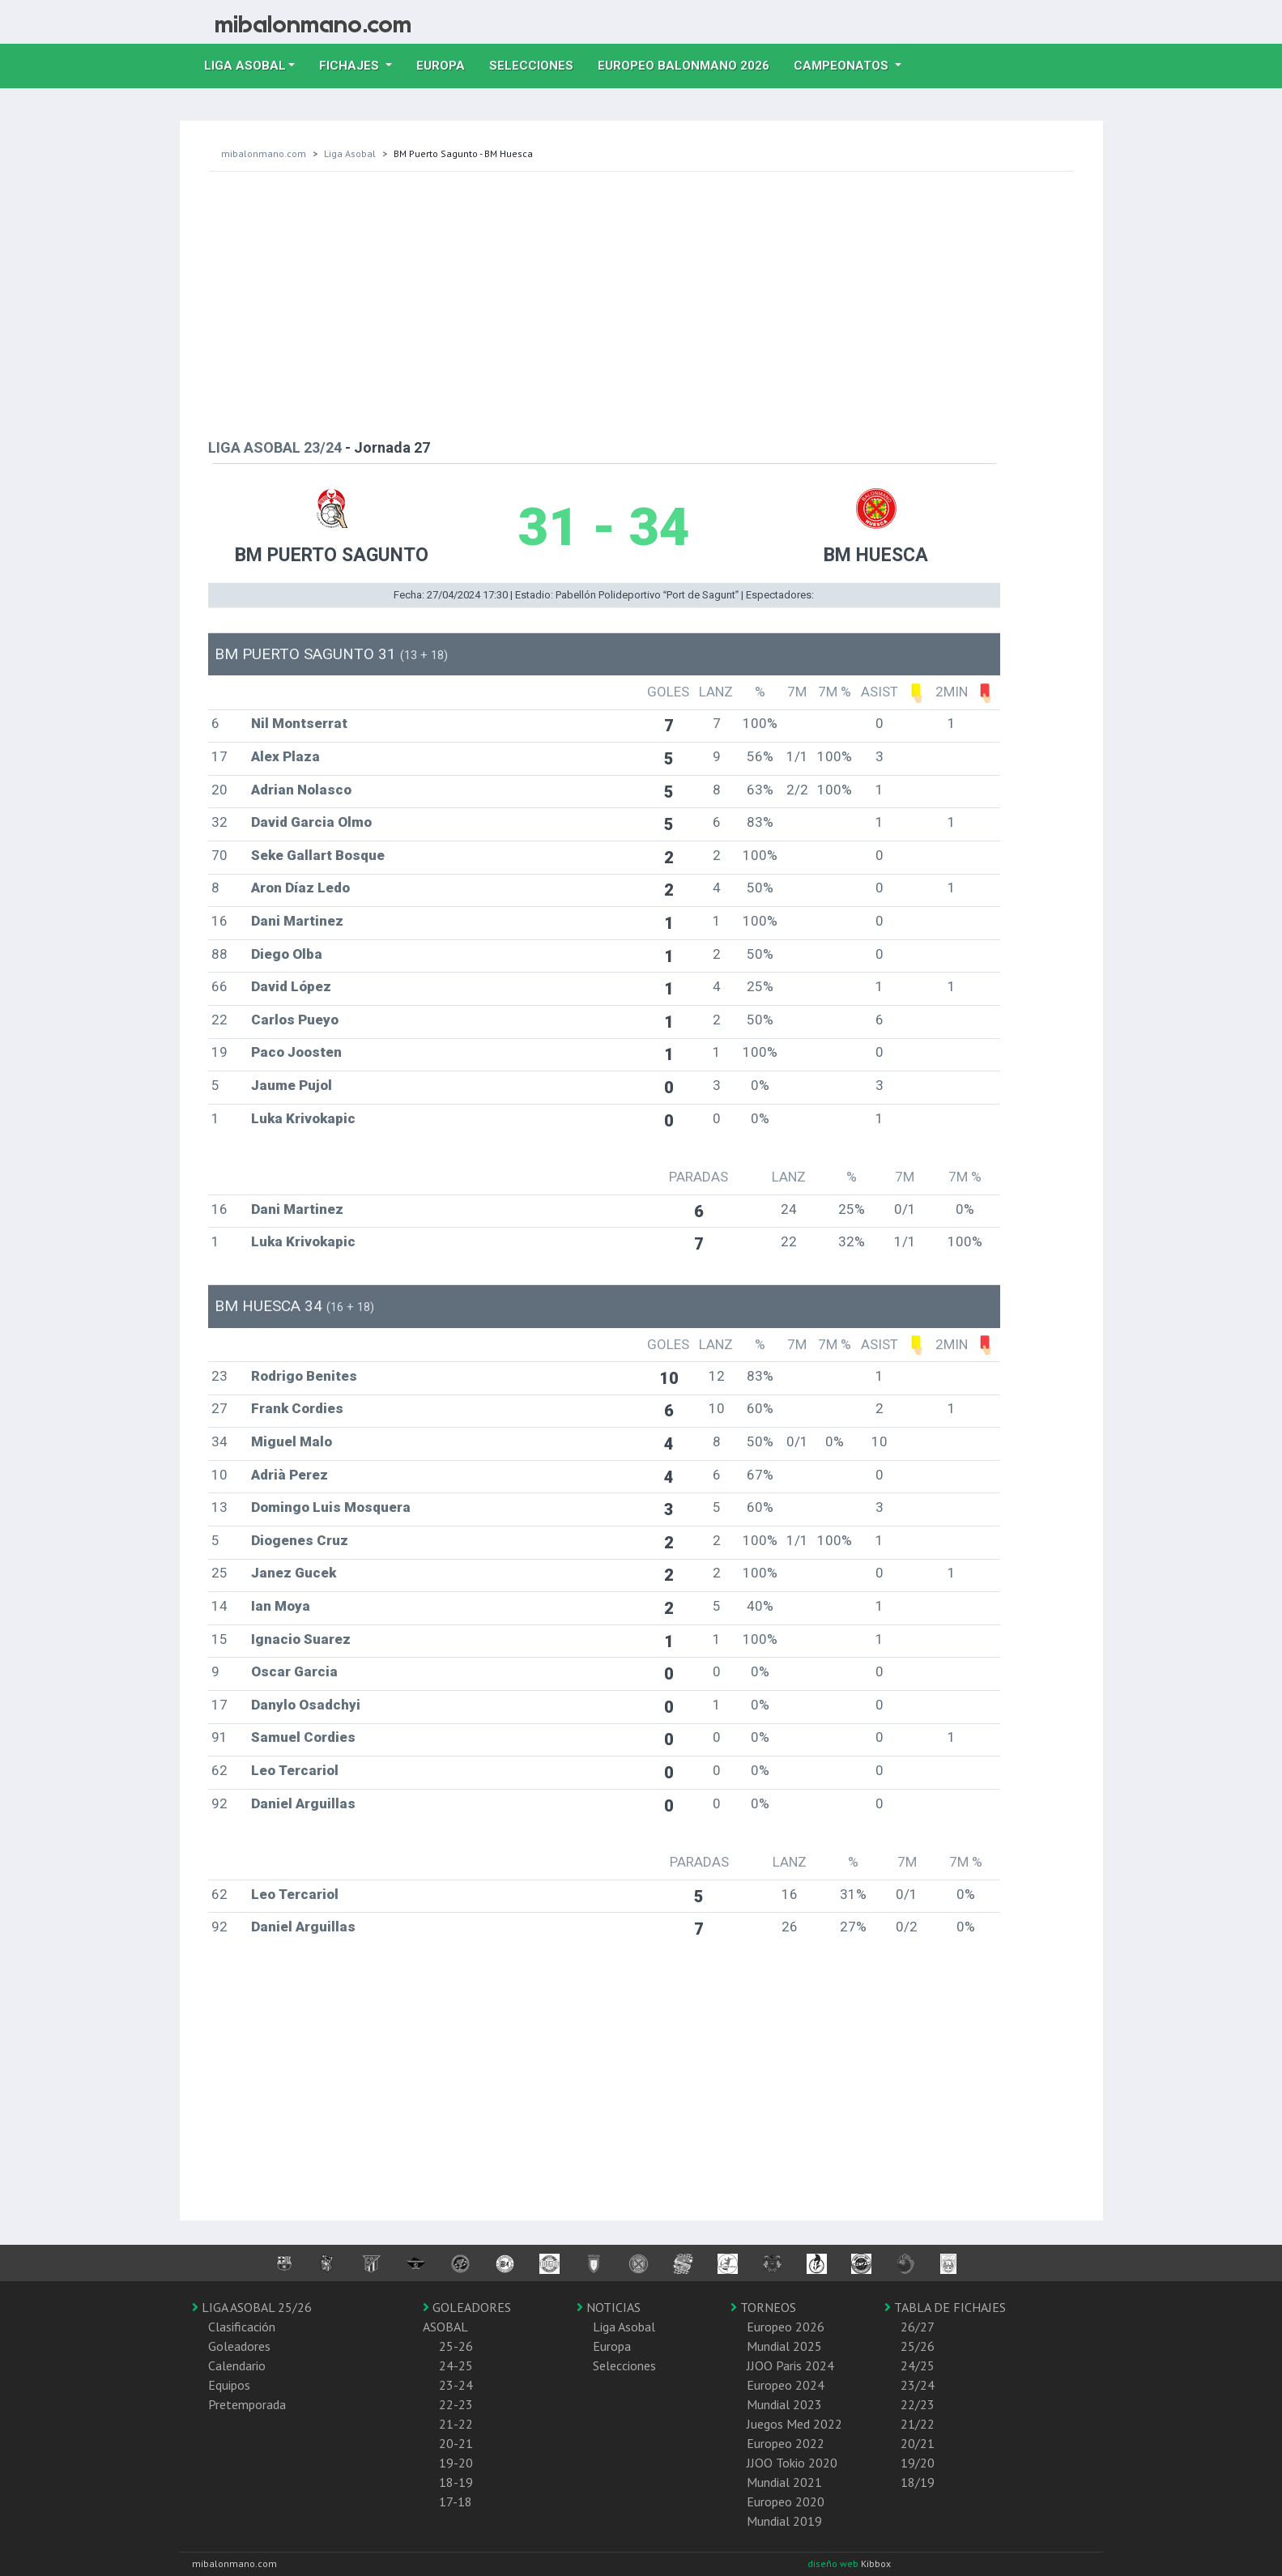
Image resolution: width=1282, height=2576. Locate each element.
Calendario (237, 2365)
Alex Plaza (285, 756)
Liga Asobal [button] (245, 65)
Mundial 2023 (784, 2404)
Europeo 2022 (785, 2443)
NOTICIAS (609, 2307)
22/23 (918, 2404)
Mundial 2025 (784, 2346)
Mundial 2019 (784, 2521)
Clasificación (241, 2326)
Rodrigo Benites (304, 1376)
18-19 (456, 2482)
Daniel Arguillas (303, 1803)
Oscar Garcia (294, 1671)
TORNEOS (763, 2307)
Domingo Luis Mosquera (331, 1507)
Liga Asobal (350, 153)
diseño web (834, 2563)
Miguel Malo (291, 1441)
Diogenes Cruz (299, 1540)
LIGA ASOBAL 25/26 (252, 2307)
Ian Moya (280, 1606)
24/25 (918, 2365)
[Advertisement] (641, 301)
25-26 (456, 2346)
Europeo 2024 (785, 2385)
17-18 (455, 2501)
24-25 (456, 2365)
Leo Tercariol (295, 1770)
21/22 (918, 2424)
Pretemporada (247, 2404)
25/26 (918, 2346)
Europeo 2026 (785, 2326)
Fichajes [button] (350, 65)
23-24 (456, 2385)
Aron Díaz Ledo (300, 887)
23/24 (918, 2385)
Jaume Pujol (291, 1085)
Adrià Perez (289, 1475)
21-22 (456, 2424)
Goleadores (239, 2346)
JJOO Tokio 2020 (792, 2463)
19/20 (918, 2463)
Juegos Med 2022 (794, 2424)
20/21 (918, 2443)
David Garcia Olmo (311, 822)
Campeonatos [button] (843, 65)
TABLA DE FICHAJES (945, 2307)
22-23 (456, 2404)
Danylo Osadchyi (305, 1705)
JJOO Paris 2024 (790, 2365)
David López (291, 986)
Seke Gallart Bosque (318, 855)
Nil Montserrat (299, 723)
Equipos (229, 2385)
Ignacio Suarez (301, 1639)
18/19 (918, 2482)
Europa (446, 64)
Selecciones (537, 64)
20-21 (456, 2443)
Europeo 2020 (785, 2501)
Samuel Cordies (303, 1737)
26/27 (918, 2326)
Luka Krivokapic (303, 1118)
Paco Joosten (296, 1052)
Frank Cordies (297, 1408)
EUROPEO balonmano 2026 (690, 64)
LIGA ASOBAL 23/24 (275, 447)
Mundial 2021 (784, 2482)
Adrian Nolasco (301, 789)
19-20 (456, 2463)
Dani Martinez (297, 921)
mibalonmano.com (263, 153)
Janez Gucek (293, 1573)
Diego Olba (286, 954)
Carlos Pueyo (295, 1019)
